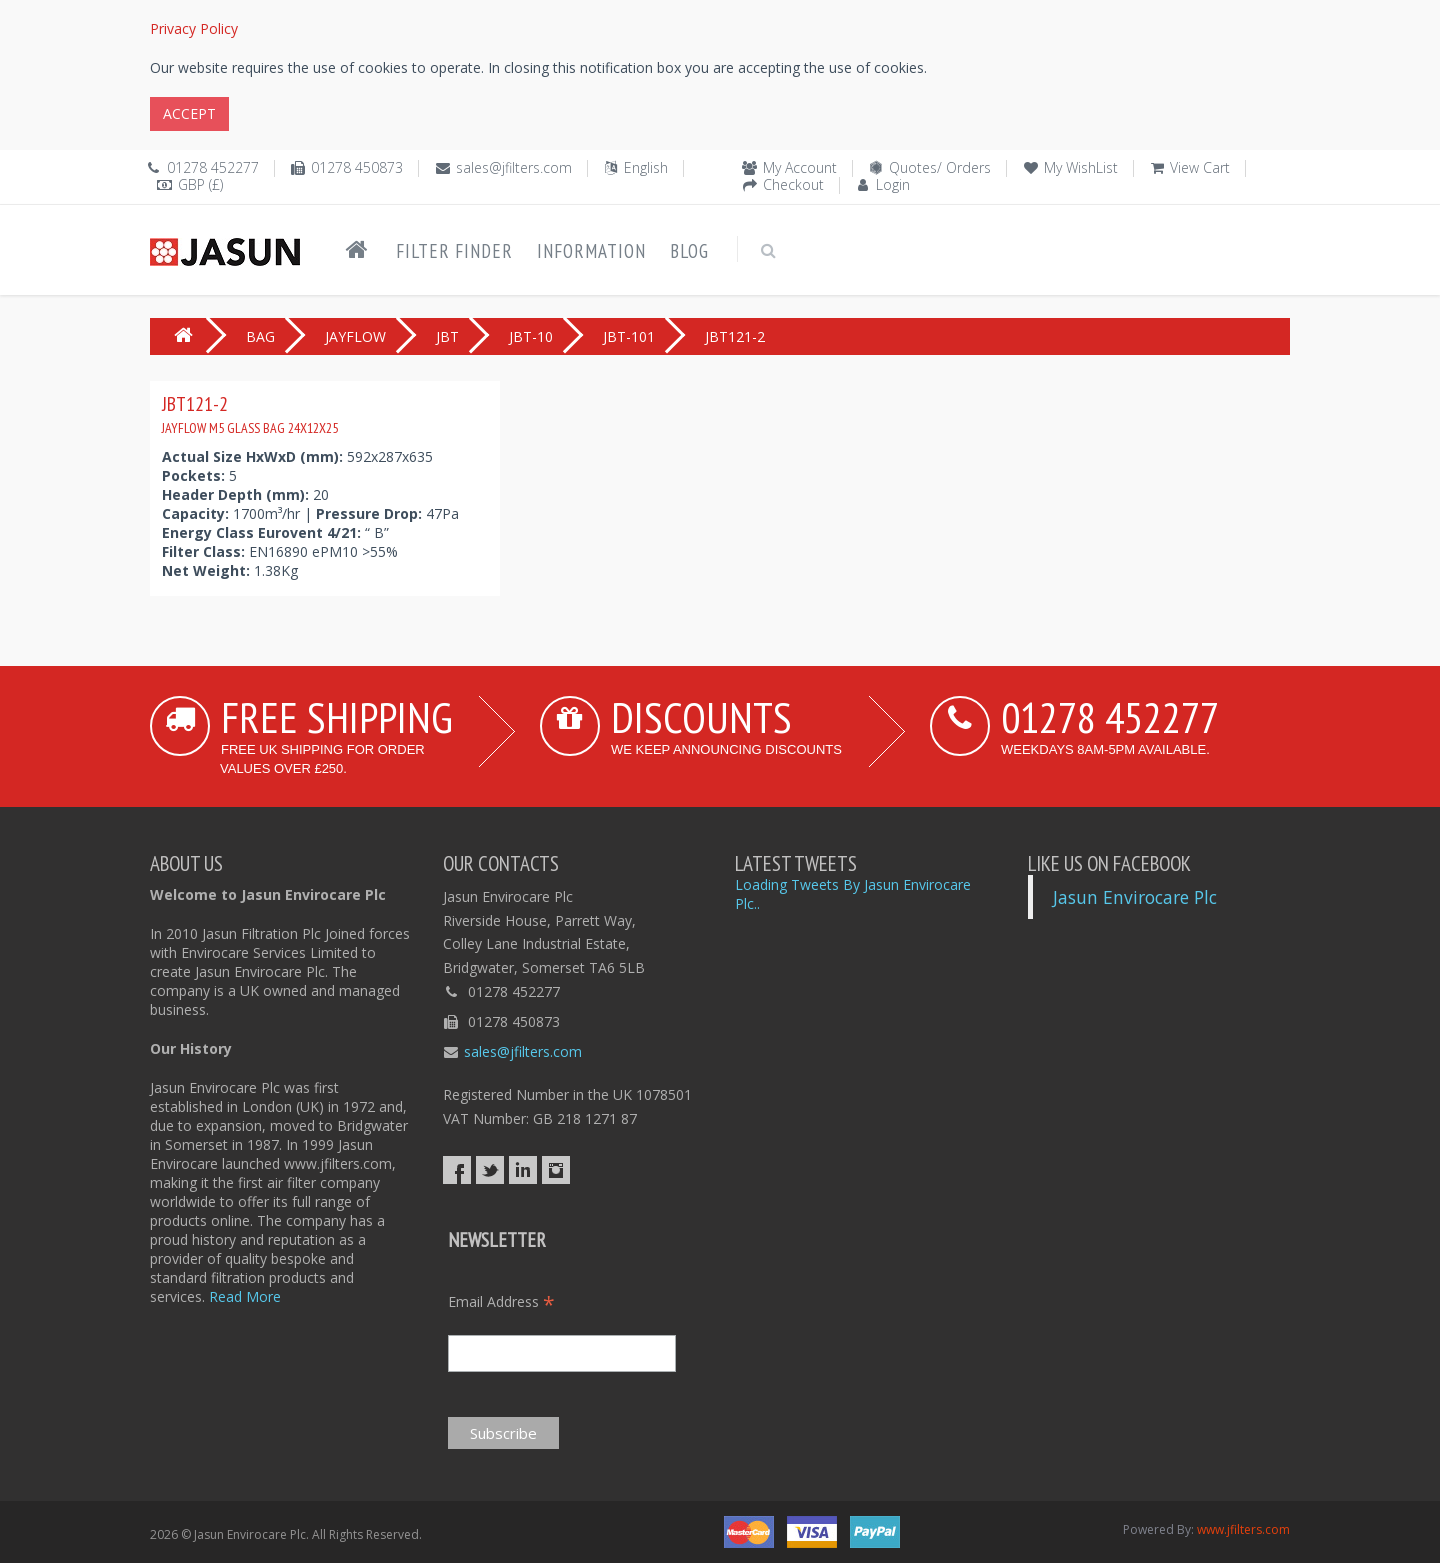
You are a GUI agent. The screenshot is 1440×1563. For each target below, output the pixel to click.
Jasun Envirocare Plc (1135, 897)
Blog (689, 251)
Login (893, 184)
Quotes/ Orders (940, 167)
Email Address (501, 1301)
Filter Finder (454, 251)
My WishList (1081, 167)
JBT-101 (629, 336)
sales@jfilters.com (514, 167)
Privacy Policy (194, 28)
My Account (800, 167)
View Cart (1200, 167)
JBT (447, 336)
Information (591, 251)
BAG (260, 336)
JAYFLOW (355, 336)
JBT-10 (531, 336)
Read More (245, 1296)
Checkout (793, 184)
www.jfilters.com (1243, 1529)
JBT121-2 (250, 414)
